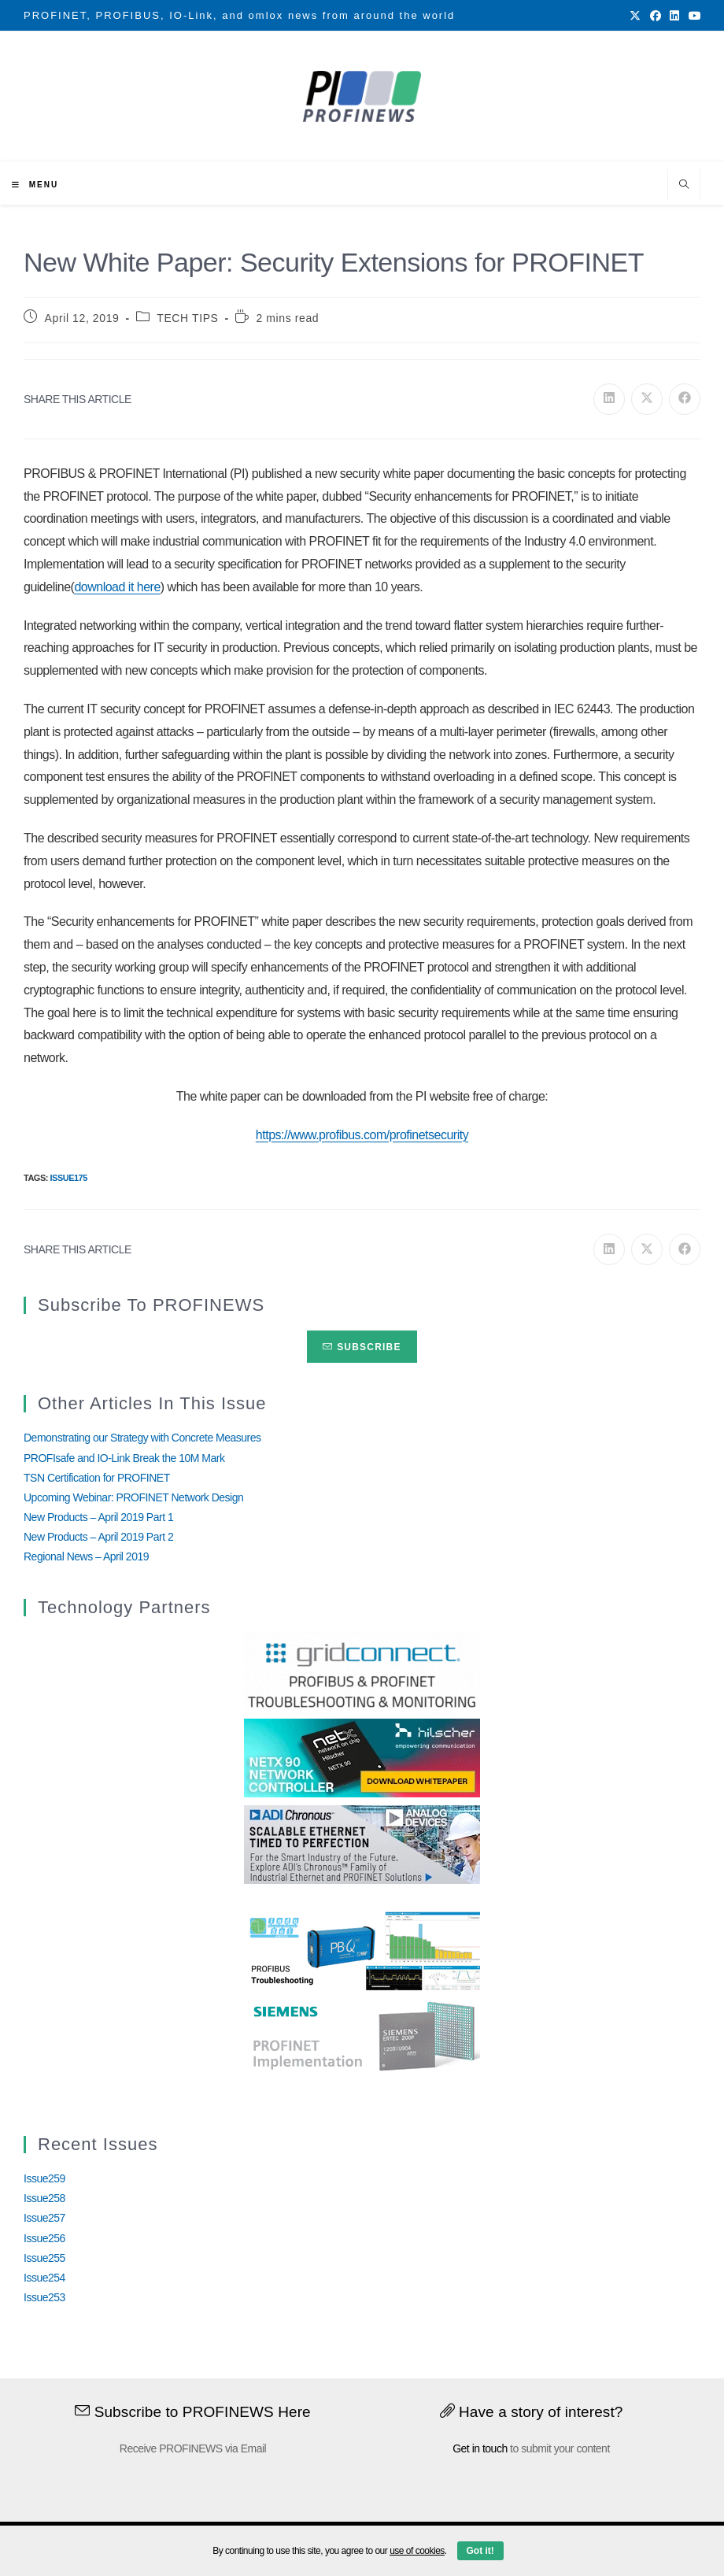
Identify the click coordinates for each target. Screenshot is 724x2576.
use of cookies (417, 2550)
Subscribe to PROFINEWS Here (193, 2412)
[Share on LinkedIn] (609, 399)
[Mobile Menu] (35, 184)
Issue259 (44, 2178)
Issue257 (44, 2217)
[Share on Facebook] (684, 399)
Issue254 (44, 2277)
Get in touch (480, 2448)
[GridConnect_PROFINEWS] (362, 1670)
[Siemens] (362, 2036)
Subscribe (362, 1347)
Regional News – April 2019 (86, 1556)
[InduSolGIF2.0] (362, 1950)
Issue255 (44, 2258)
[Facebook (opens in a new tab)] (655, 16)
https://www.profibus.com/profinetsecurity (362, 1135)
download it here (117, 587)
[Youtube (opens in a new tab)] (692, 16)
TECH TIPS (187, 318)
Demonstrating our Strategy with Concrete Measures (142, 1437)
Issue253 (44, 2297)
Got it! (480, 2550)
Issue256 (44, 2238)
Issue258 (44, 2198)
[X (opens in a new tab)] (635, 16)
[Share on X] (647, 399)
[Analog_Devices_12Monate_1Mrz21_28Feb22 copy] (362, 1843)
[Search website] (684, 185)
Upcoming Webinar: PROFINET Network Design (133, 1497)
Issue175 (68, 1178)
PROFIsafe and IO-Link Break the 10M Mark (124, 1458)
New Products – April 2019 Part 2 (98, 1536)
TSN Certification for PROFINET (97, 1477)
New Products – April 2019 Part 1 (98, 1517)
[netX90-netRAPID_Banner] (362, 1756)
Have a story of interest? (531, 2412)
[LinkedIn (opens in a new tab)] (674, 16)
